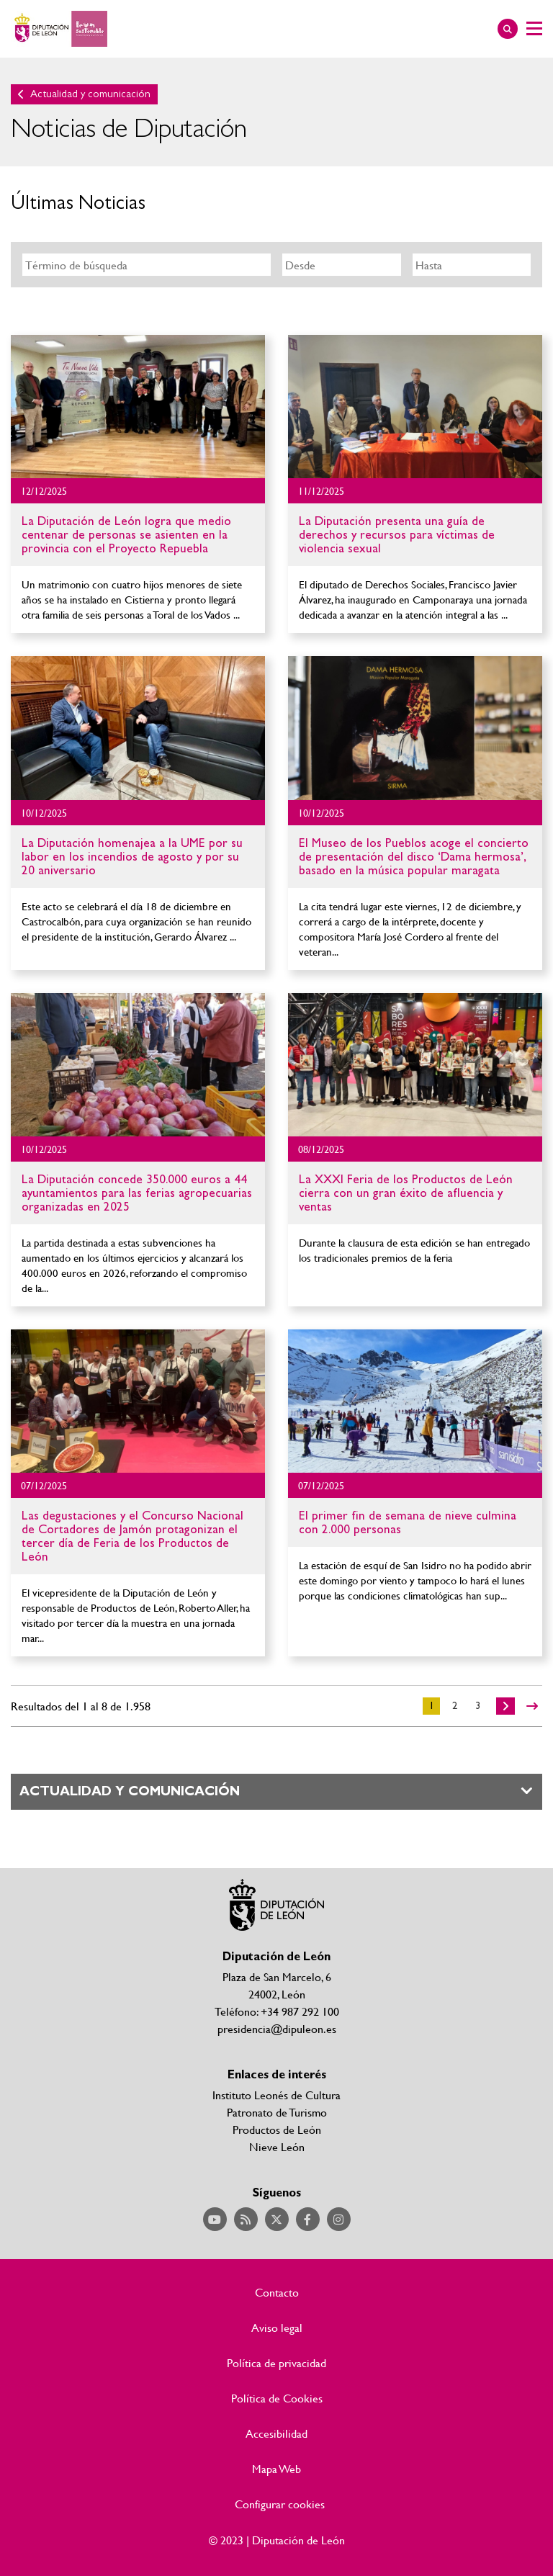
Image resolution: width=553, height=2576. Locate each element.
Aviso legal (276, 2327)
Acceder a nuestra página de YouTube (215, 2219)
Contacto (277, 2292)
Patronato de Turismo (277, 2112)
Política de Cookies (277, 2398)
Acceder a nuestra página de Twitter (277, 2219)
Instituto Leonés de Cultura (276, 2094)
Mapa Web (276, 2468)
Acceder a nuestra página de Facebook (308, 2219)
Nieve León (277, 2146)
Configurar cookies (280, 2504)
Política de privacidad (276, 2363)
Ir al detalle (138, 406)
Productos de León (277, 2129)
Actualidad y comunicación (90, 94)
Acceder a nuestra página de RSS (246, 2219)
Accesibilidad (276, 2433)
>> (532, 1706)
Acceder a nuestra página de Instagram (339, 2219)
